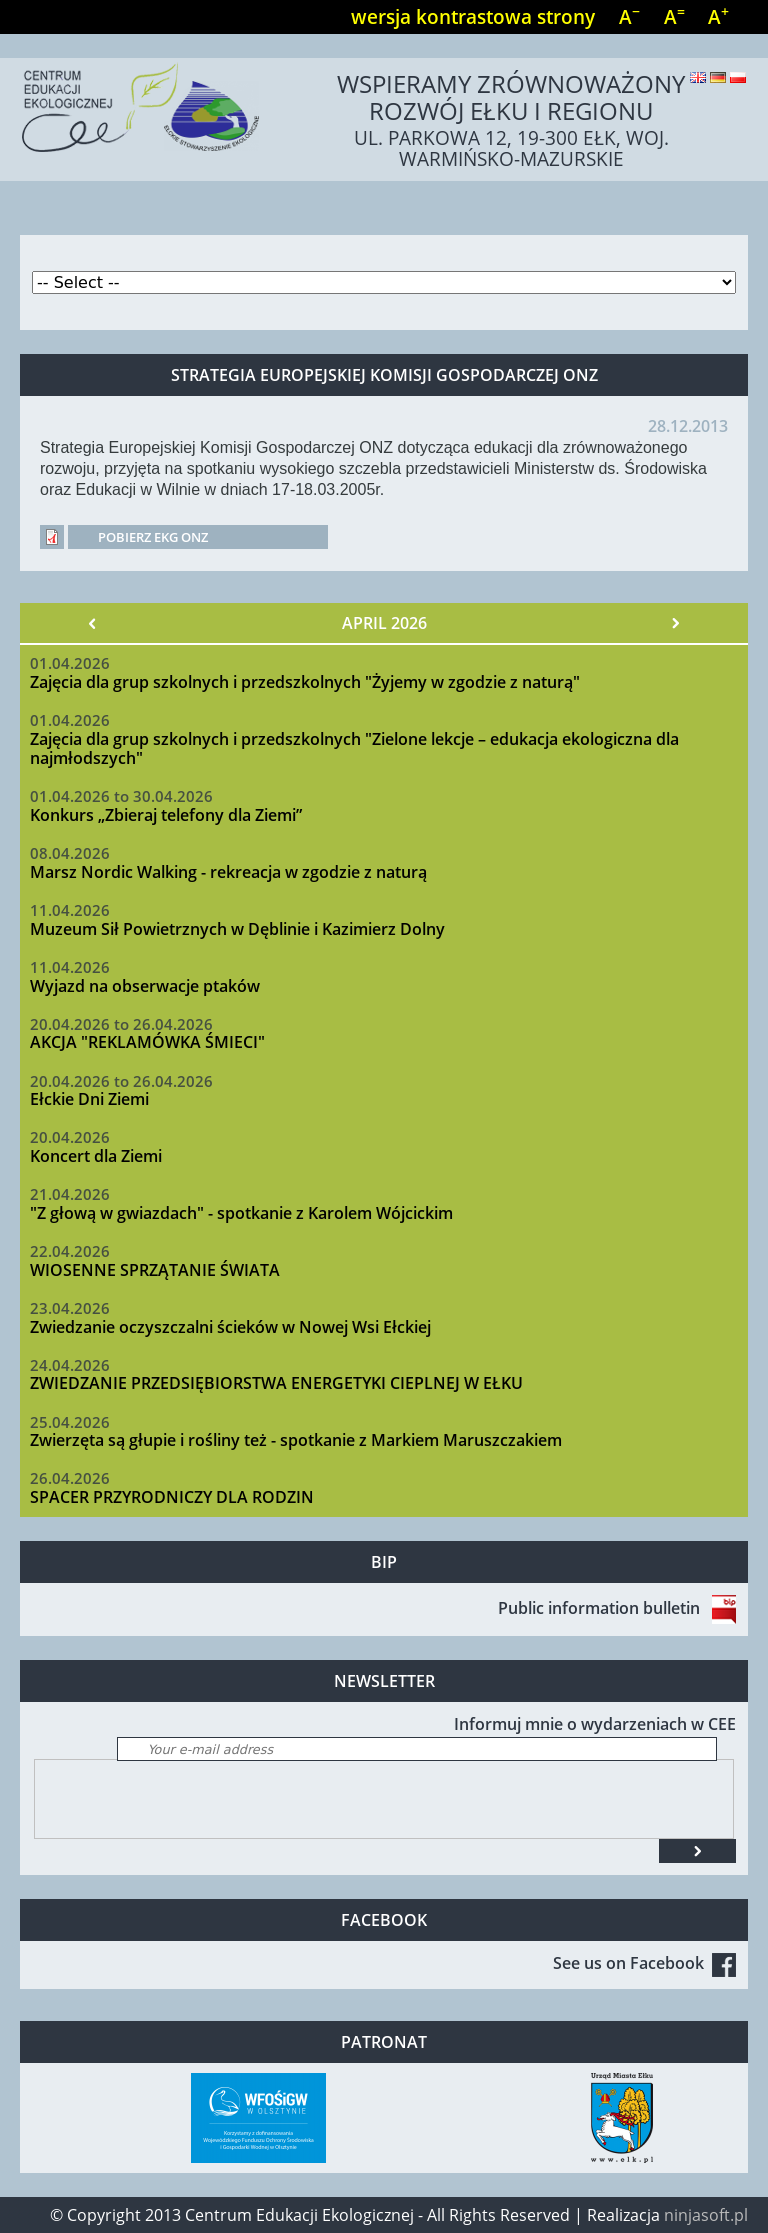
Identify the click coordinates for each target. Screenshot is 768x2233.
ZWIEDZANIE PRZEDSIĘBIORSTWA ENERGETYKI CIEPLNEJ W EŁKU (276, 1383)
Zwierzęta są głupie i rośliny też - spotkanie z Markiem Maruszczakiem (296, 1440)
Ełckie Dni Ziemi (89, 1099)
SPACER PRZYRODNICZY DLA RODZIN (172, 1497)
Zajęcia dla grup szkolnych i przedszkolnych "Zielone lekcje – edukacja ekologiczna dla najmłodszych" (354, 748)
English (698, 77)
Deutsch (718, 77)
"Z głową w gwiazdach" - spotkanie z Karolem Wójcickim (241, 1213)
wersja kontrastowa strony (473, 16)
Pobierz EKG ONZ (153, 537)
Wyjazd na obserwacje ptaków (145, 986)
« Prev (93, 623)
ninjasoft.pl (706, 2215)
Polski (738, 77)
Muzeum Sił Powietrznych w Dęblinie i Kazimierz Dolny (237, 929)
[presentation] (187, 1799)
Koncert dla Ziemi (96, 1156)
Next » (675, 623)
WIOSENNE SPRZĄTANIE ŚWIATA (155, 1270)
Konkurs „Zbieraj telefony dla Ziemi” (166, 815)
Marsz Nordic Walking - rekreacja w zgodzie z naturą (228, 872)
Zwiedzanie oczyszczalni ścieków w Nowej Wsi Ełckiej (230, 1327)
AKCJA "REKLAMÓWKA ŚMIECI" (147, 1042)
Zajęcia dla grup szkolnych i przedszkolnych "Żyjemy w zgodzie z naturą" (305, 682)
